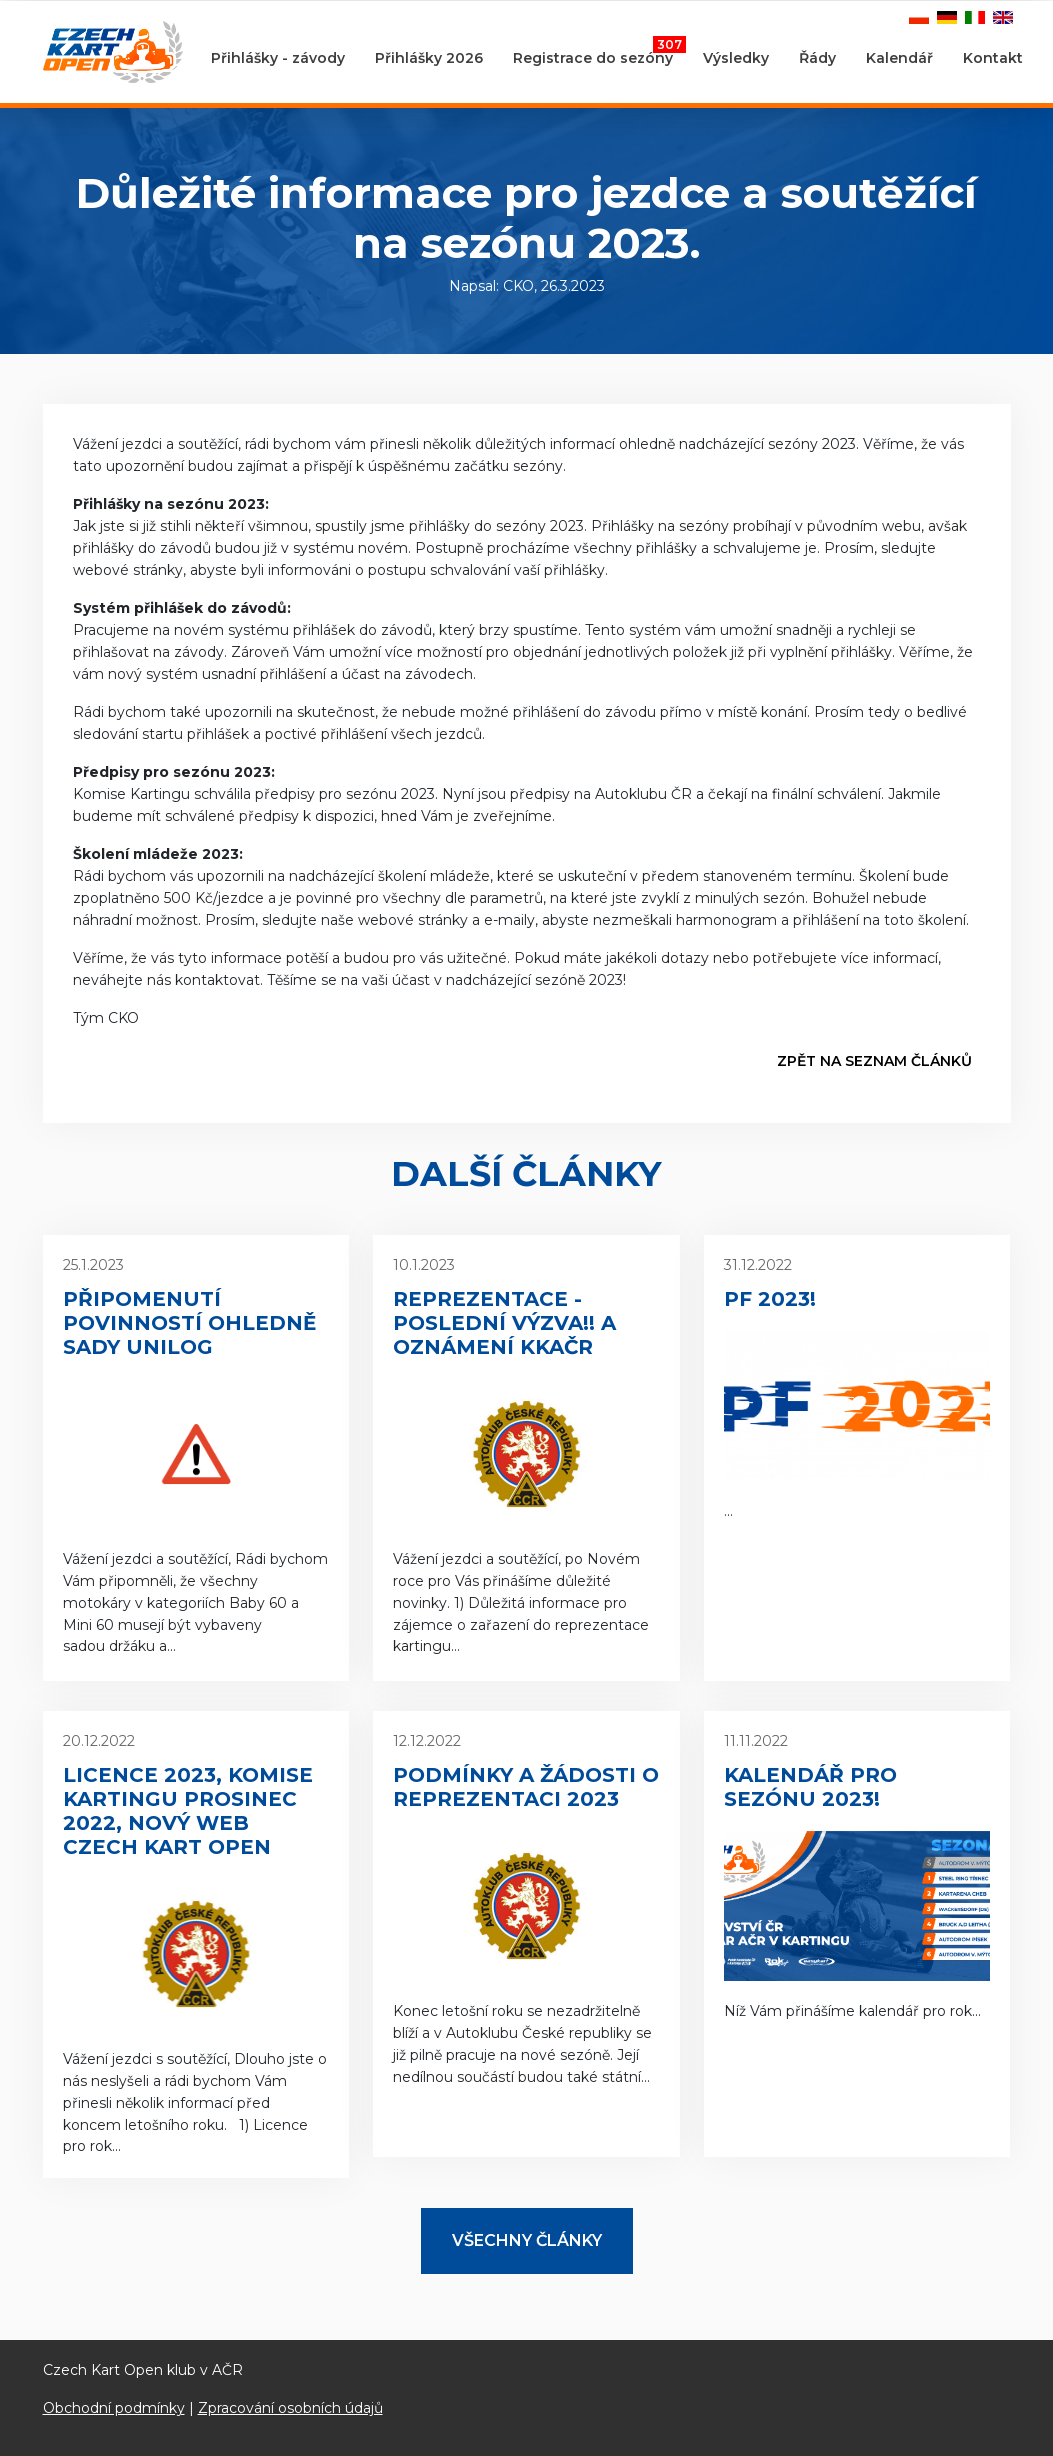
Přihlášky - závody (278, 58)
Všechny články (527, 2240)
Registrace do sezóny (599, 52)
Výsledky (736, 58)
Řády (817, 58)
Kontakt (993, 58)
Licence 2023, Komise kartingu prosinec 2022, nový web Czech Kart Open (188, 1811)
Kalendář (899, 58)
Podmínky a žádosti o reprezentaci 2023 (526, 1787)
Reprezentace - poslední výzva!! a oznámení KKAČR (504, 1323)
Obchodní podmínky (114, 2408)
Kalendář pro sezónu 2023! (810, 1787)
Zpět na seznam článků (874, 1061)
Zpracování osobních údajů (290, 2408)
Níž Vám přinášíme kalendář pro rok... (857, 1875)
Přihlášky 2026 (429, 58)
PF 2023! (770, 1299)
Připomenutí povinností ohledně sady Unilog (189, 1323)
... (857, 1387)
